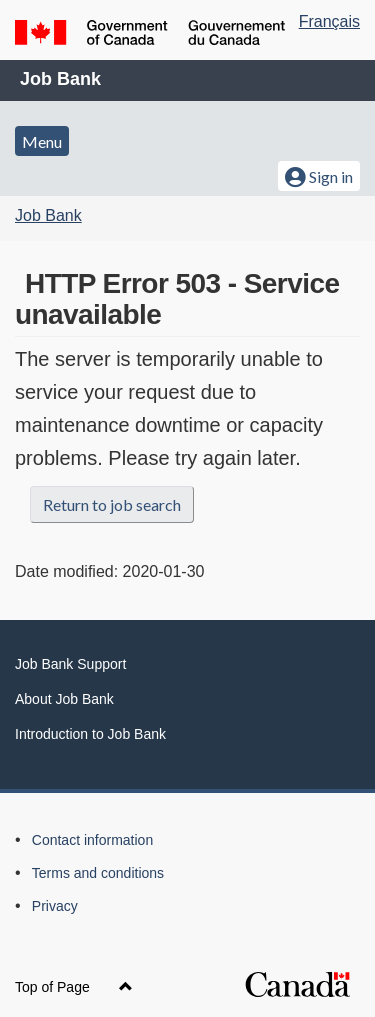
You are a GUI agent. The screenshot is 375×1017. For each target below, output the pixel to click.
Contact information (92, 840)
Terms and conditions (98, 873)
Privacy (55, 906)
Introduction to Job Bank (90, 734)
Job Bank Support (70, 664)
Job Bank (60, 79)
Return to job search (112, 504)
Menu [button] (42, 141)
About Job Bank (64, 699)
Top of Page (74, 987)
